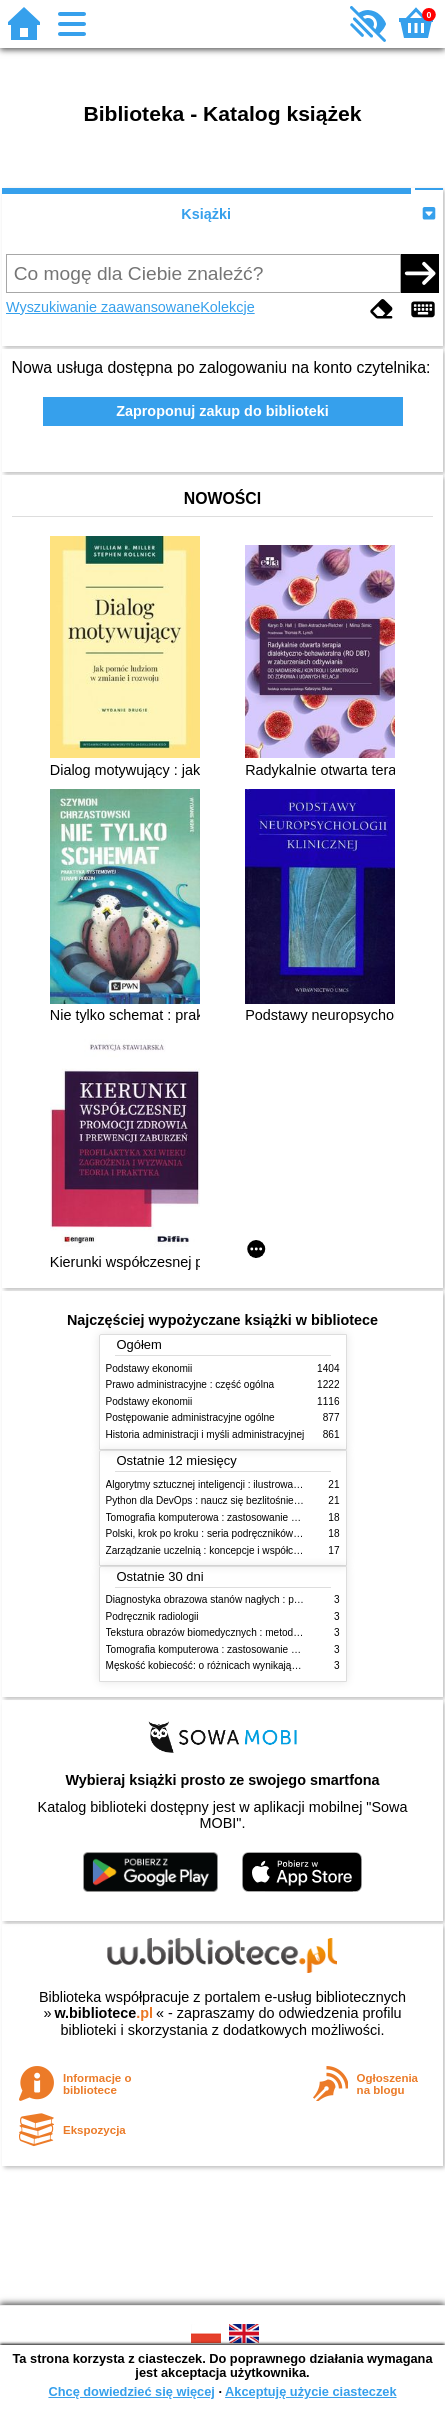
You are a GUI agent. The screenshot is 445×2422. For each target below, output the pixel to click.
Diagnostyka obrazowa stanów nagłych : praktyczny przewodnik (248, 1599)
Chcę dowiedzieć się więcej (131, 2391)
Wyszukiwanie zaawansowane (103, 307)
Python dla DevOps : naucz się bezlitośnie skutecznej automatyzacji (257, 1500)
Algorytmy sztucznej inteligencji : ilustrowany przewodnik (232, 1484)
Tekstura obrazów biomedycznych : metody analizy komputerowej (252, 1632)
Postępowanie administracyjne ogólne (190, 1417)
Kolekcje (227, 307)
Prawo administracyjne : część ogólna (190, 1384)
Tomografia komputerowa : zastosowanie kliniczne (218, 1517)
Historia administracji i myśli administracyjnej (205, 1434)
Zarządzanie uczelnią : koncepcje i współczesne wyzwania (236, 1550)
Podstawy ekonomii (149, 1368)
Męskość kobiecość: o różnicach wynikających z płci (222, 1665)
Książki (206, 214)
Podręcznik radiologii (152, 1616)
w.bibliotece (103, 2013)
